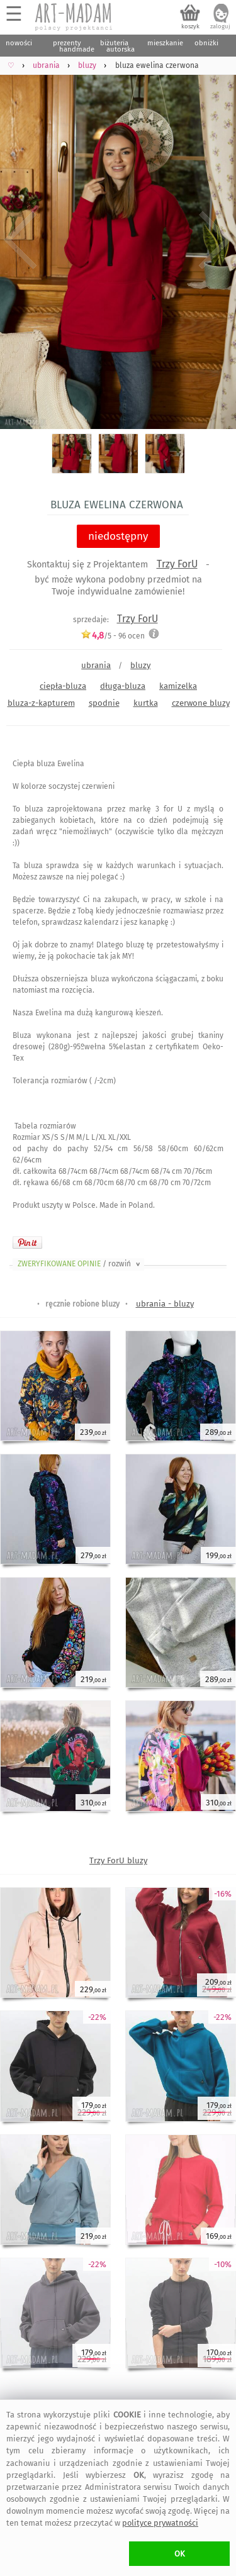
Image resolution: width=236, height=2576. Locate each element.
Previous (20, 240)
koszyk (190, 26)
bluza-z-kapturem (41, 703)
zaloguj (220, 26)
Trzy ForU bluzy (118, 1860)
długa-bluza (122, 686)
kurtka (145, 703)
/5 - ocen (113, 635)
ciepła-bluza (63, 686)
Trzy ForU (177, 564)
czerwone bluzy (201, 703)
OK (179, 2553)
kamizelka (178, 686)
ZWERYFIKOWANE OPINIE (80, 1263)
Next (215, 240)
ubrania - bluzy (165, 1303)
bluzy (140, 665)
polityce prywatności (160, 2523)
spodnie (104, 703)
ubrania (96, 665)
